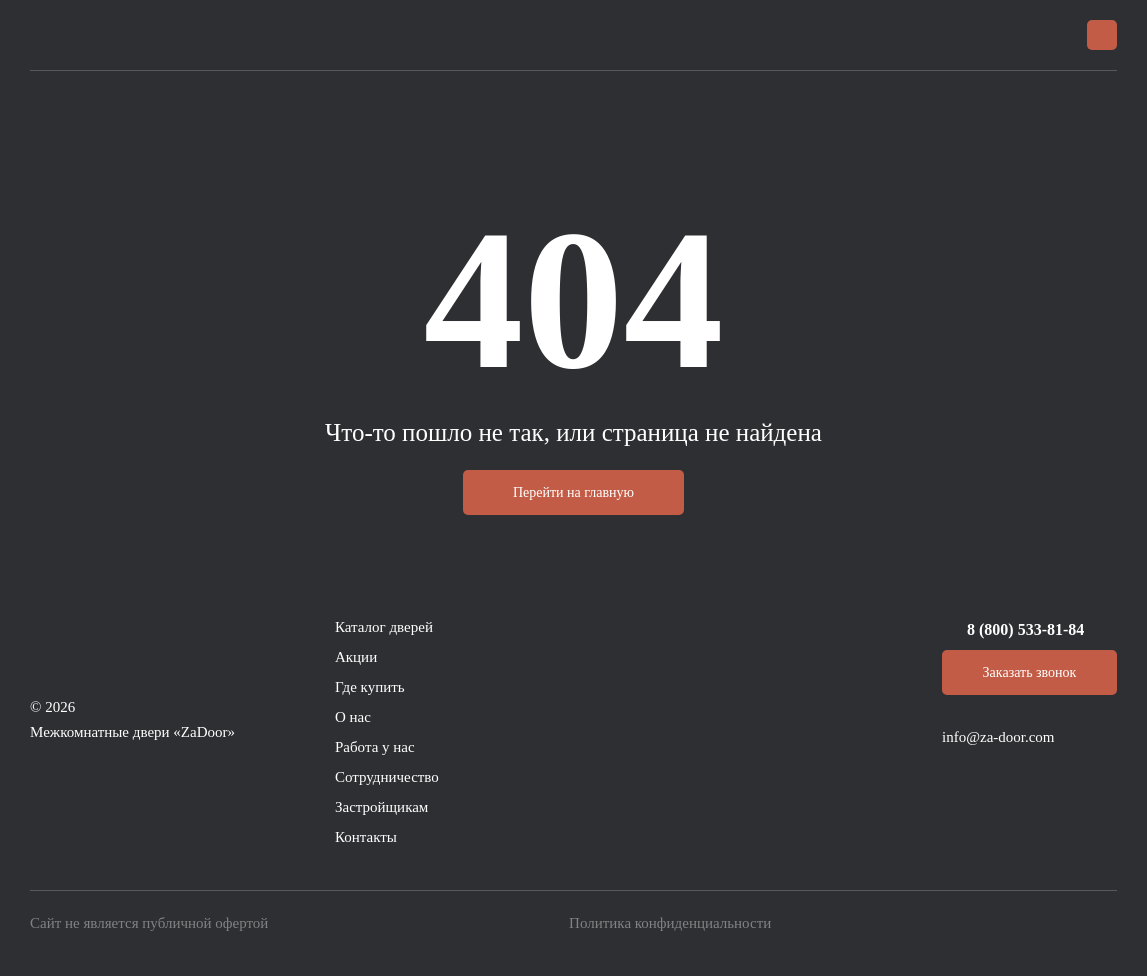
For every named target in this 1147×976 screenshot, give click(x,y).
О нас (353, 717)
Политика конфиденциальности (670, 923)
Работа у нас (375, 747)
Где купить (370, 687)
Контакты (366, 837)
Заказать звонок (1030, 672)
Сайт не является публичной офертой (149, 923)
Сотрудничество (387, 777)
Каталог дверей (384, 627)
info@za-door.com (998, 737)
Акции (356, 657)
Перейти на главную (573, 492)
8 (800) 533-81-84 (1025, 629)
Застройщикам (381, 807)
